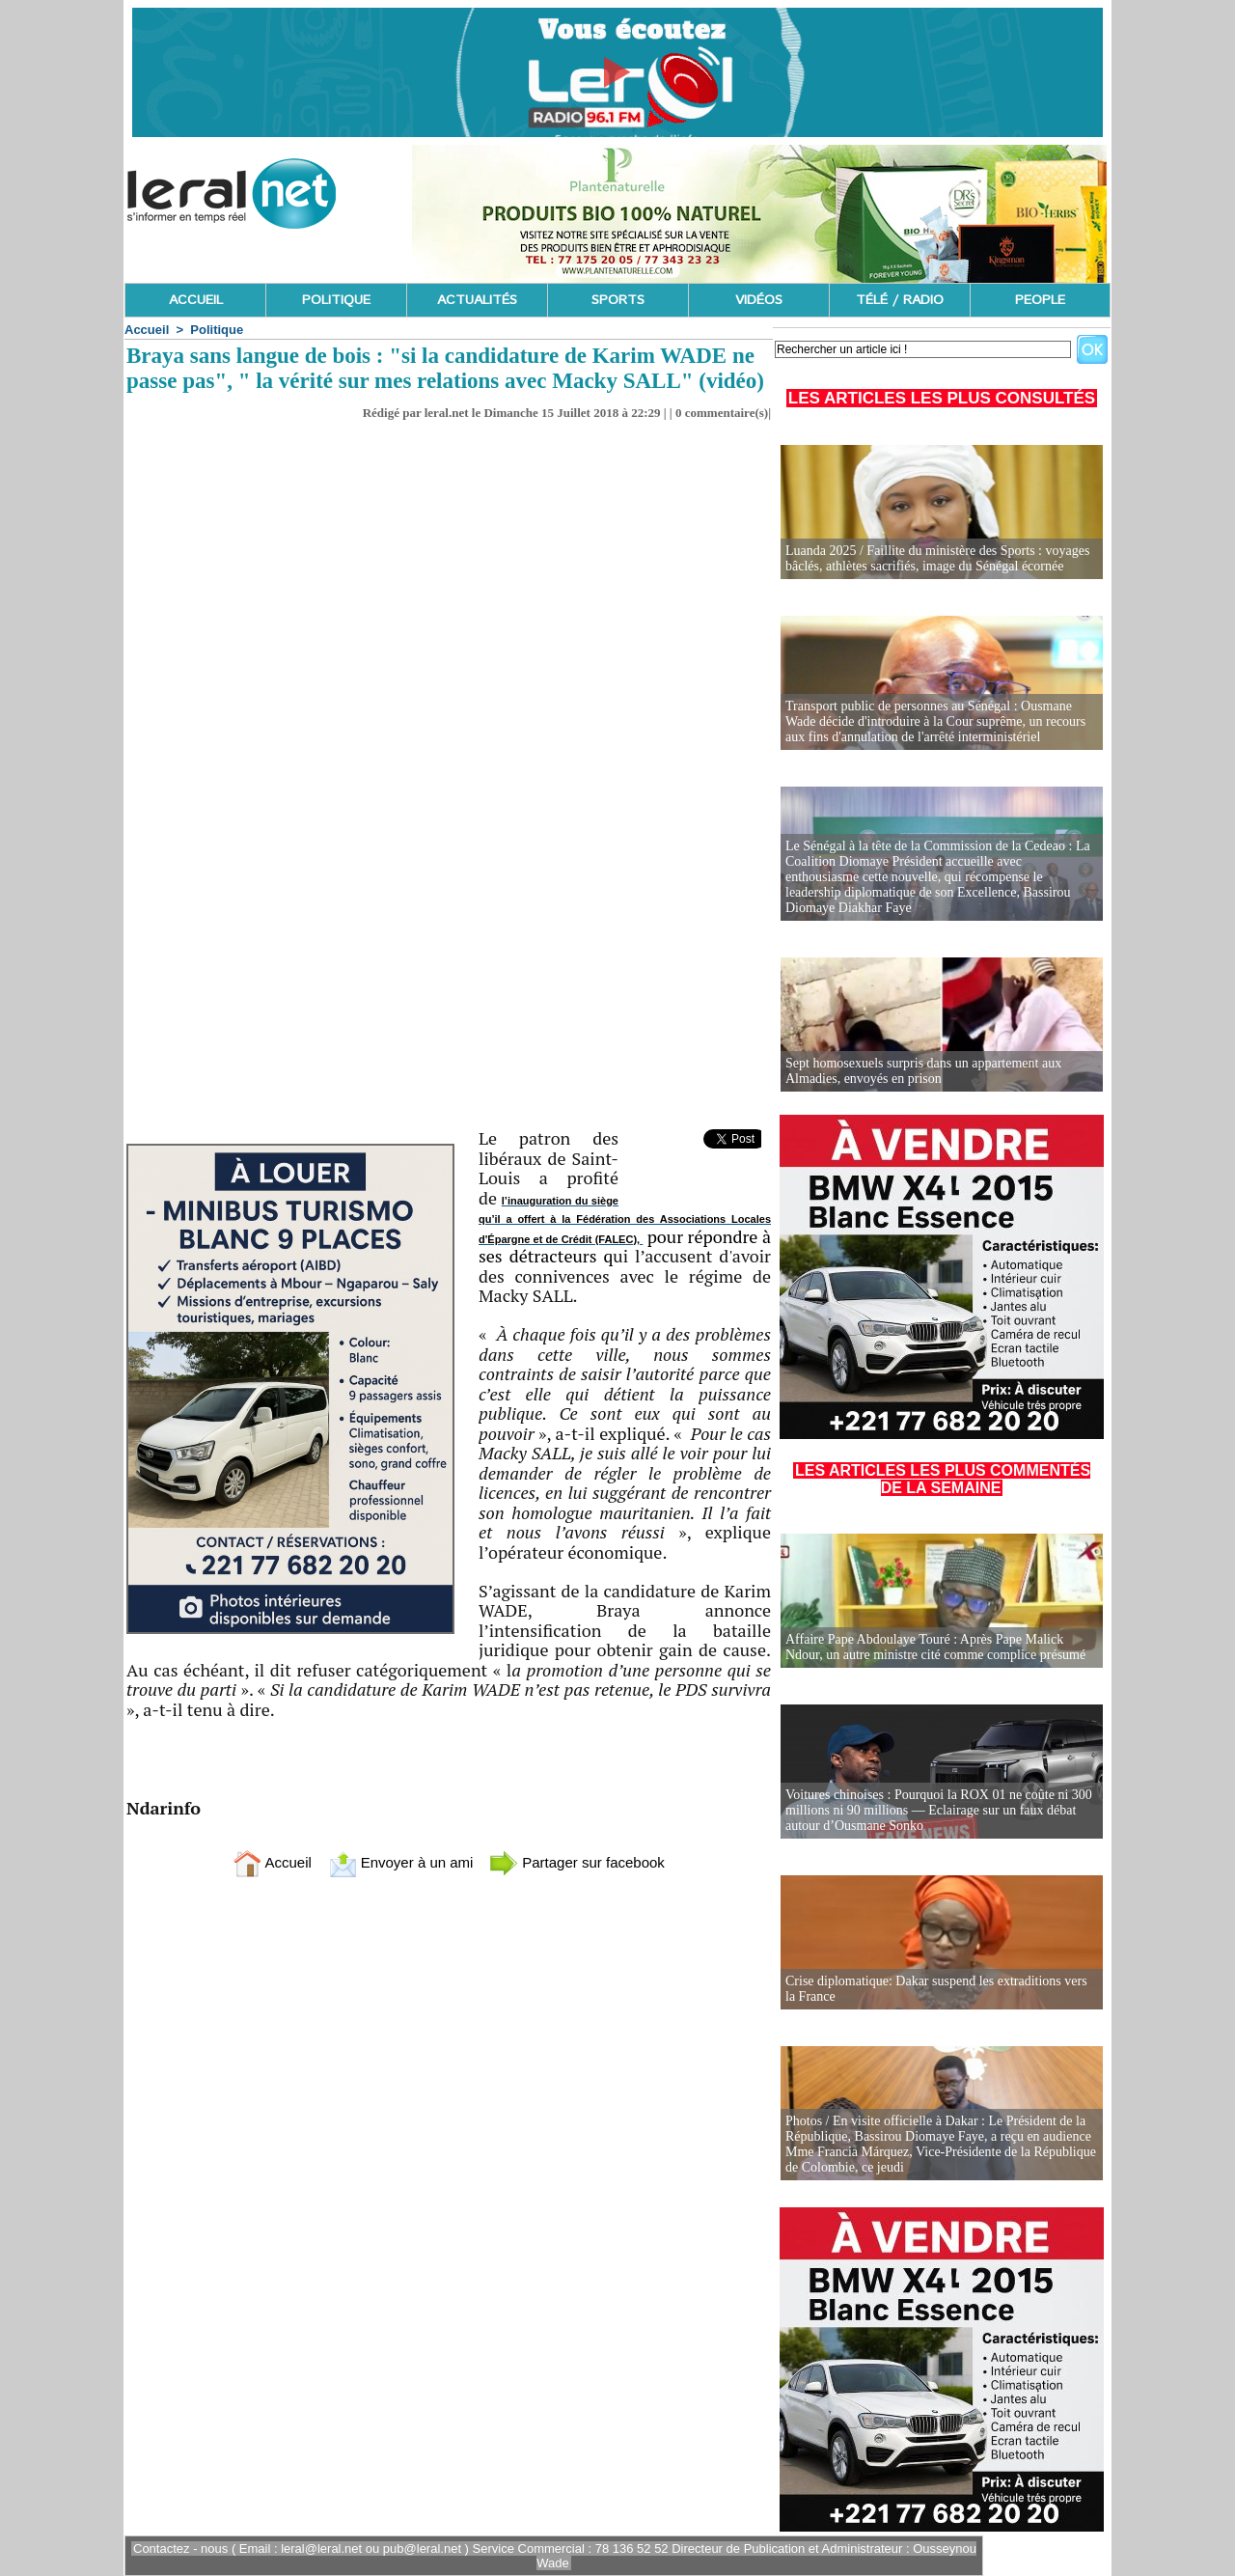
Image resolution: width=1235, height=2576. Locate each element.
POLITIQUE (336, 300)
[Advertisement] (448, 984)
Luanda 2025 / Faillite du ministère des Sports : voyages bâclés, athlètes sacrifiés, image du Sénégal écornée (937, 558)
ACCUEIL (196, 300)
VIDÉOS (758, 300)
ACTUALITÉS (477, 300)
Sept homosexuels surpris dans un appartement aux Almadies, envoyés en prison (923, 1071)
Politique (216, 329)
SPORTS (618, 300)
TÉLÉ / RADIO (900, 300)
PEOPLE (1040, 300)
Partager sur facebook (577, 1862)
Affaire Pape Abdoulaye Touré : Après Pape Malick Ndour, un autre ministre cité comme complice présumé (935, 1647)
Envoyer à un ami (401, 1862)
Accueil (146, 329)
